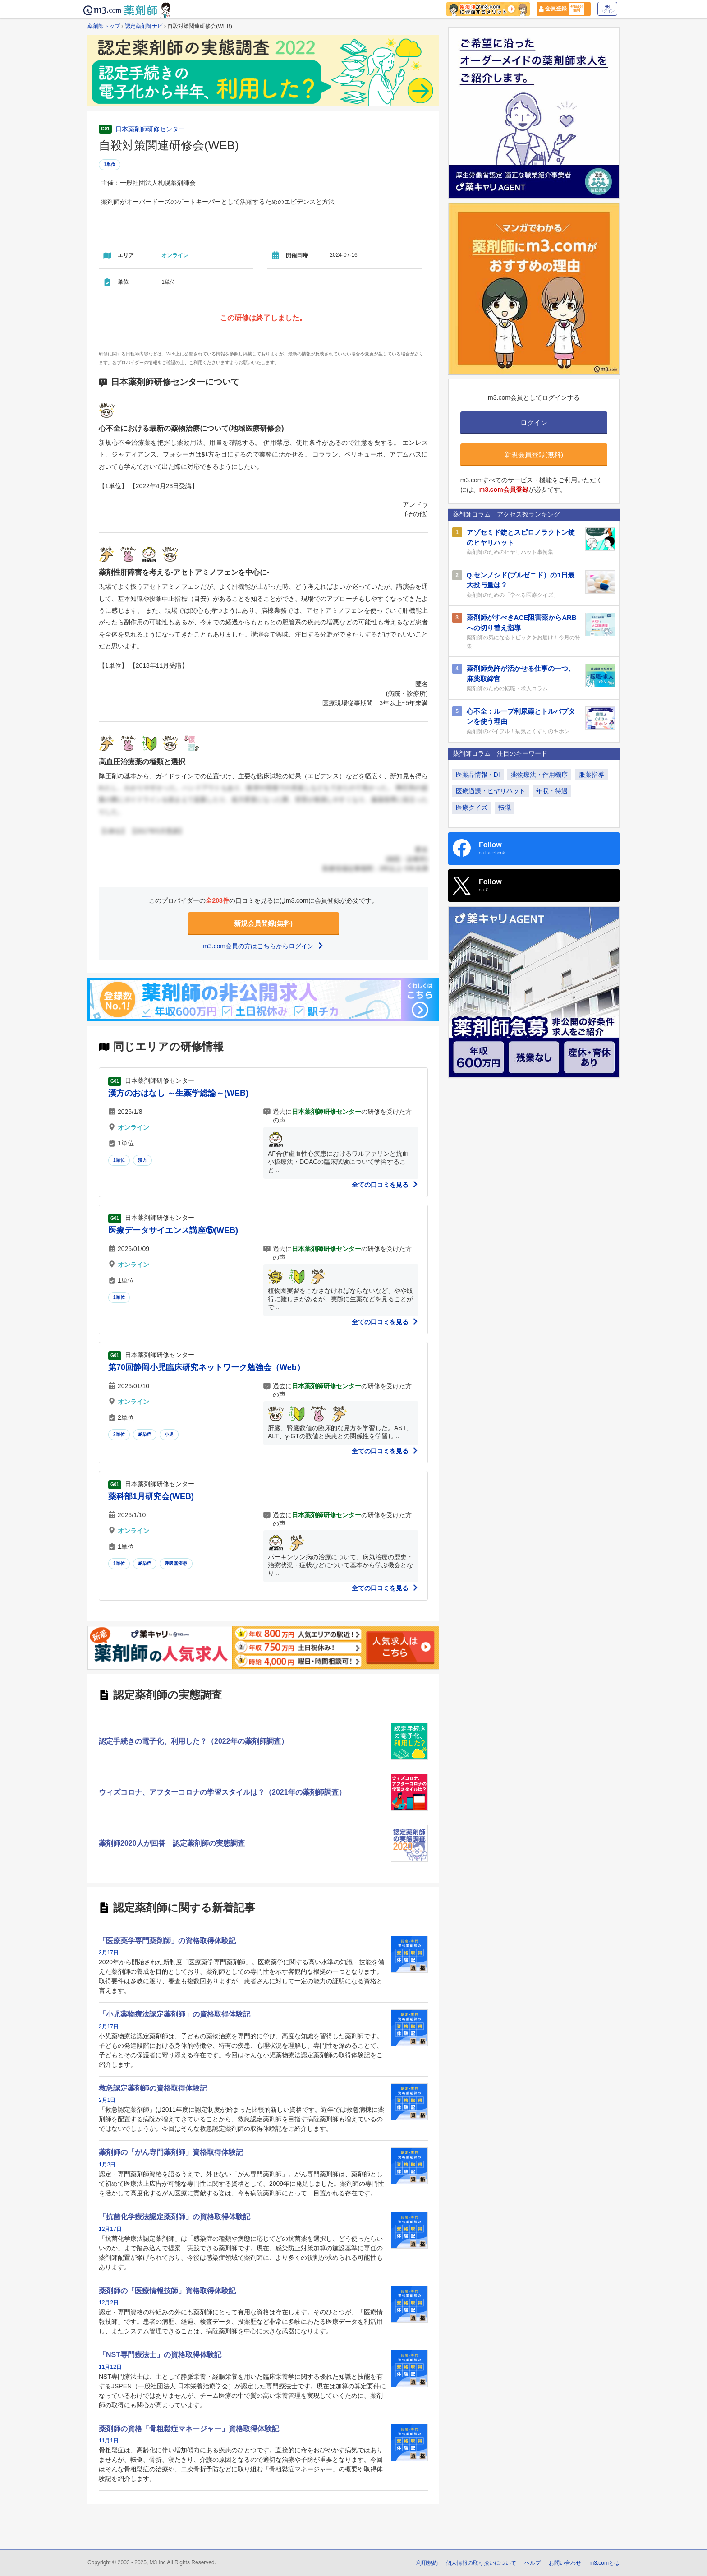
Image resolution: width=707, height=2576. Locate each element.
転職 (504, 807)
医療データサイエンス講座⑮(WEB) (173, 1230)
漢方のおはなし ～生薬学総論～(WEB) (178, 1093)
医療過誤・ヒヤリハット (490, 790)
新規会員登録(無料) (263, 923)
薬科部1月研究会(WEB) (151, 1496)
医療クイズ (471, 807)
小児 (169, 1434)
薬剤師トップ (103, 26)
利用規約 (427, 2563)
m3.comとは (604, 2563)
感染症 (145, 1434)
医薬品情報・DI (478, 774)
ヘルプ (532, 2563)
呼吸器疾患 (176, 1563)
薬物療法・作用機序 (539, 774)
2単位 (119, 1434)
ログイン (607, 9)
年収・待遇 (552, 790)
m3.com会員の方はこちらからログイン (263, 946)
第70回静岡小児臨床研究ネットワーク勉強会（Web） (206, 1367)
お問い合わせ (565, 2563)
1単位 (109, 164)
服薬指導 (591, 774)
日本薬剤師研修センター (150, 129)
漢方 (142, 1160)
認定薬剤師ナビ (144, 26)
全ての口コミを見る (385, 1184)
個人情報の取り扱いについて (481, 2563)
